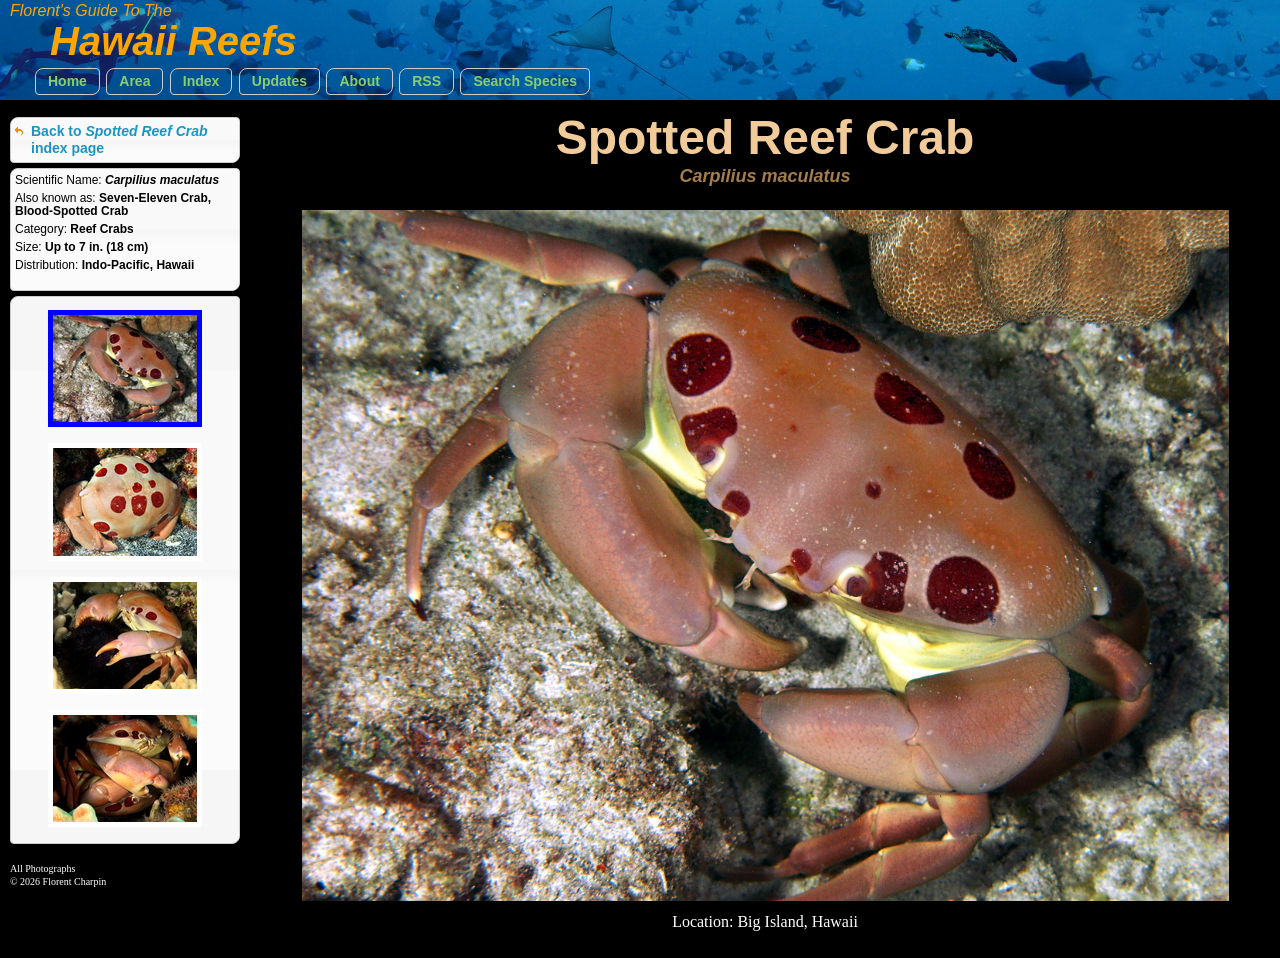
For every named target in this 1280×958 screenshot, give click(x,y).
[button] (67, 81)
